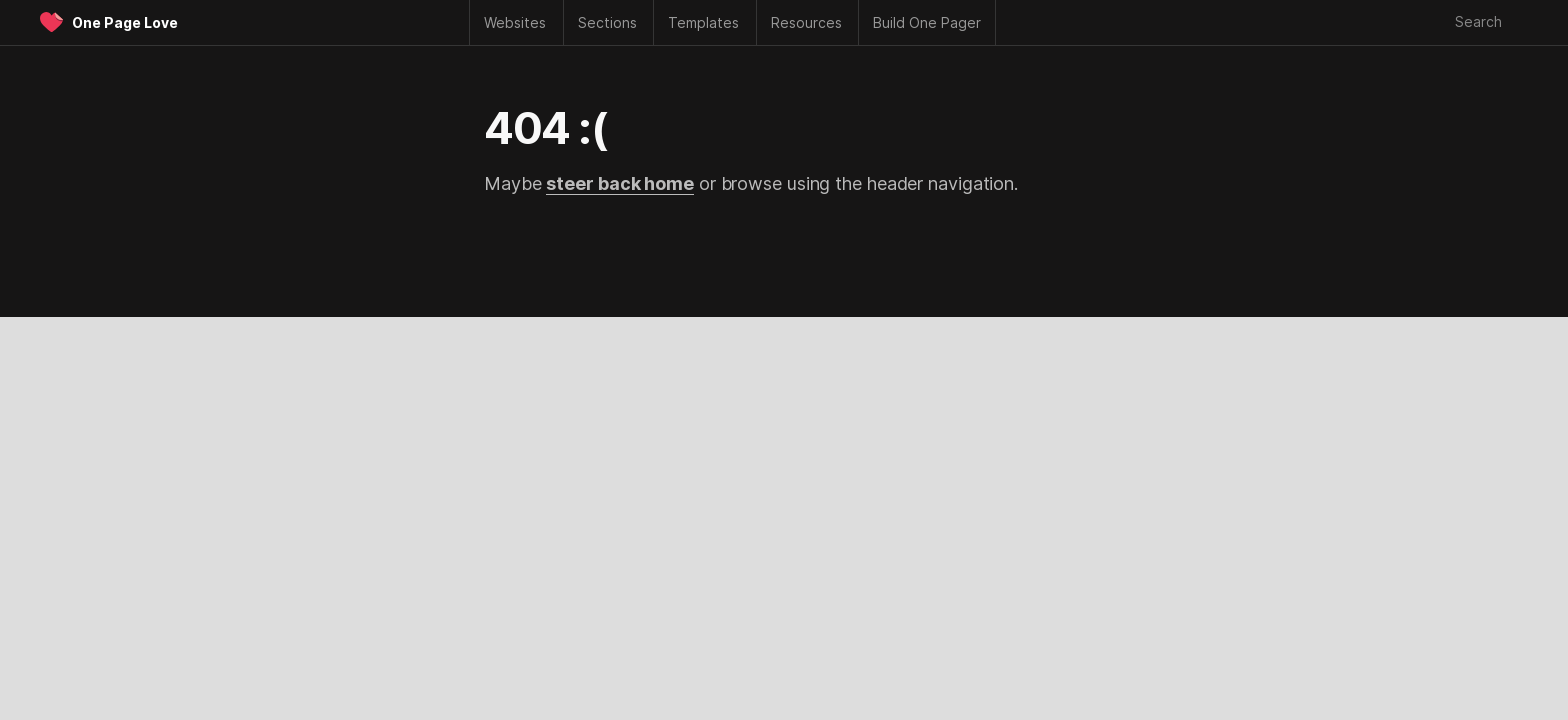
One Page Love (125, 22)
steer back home (620, 183)
